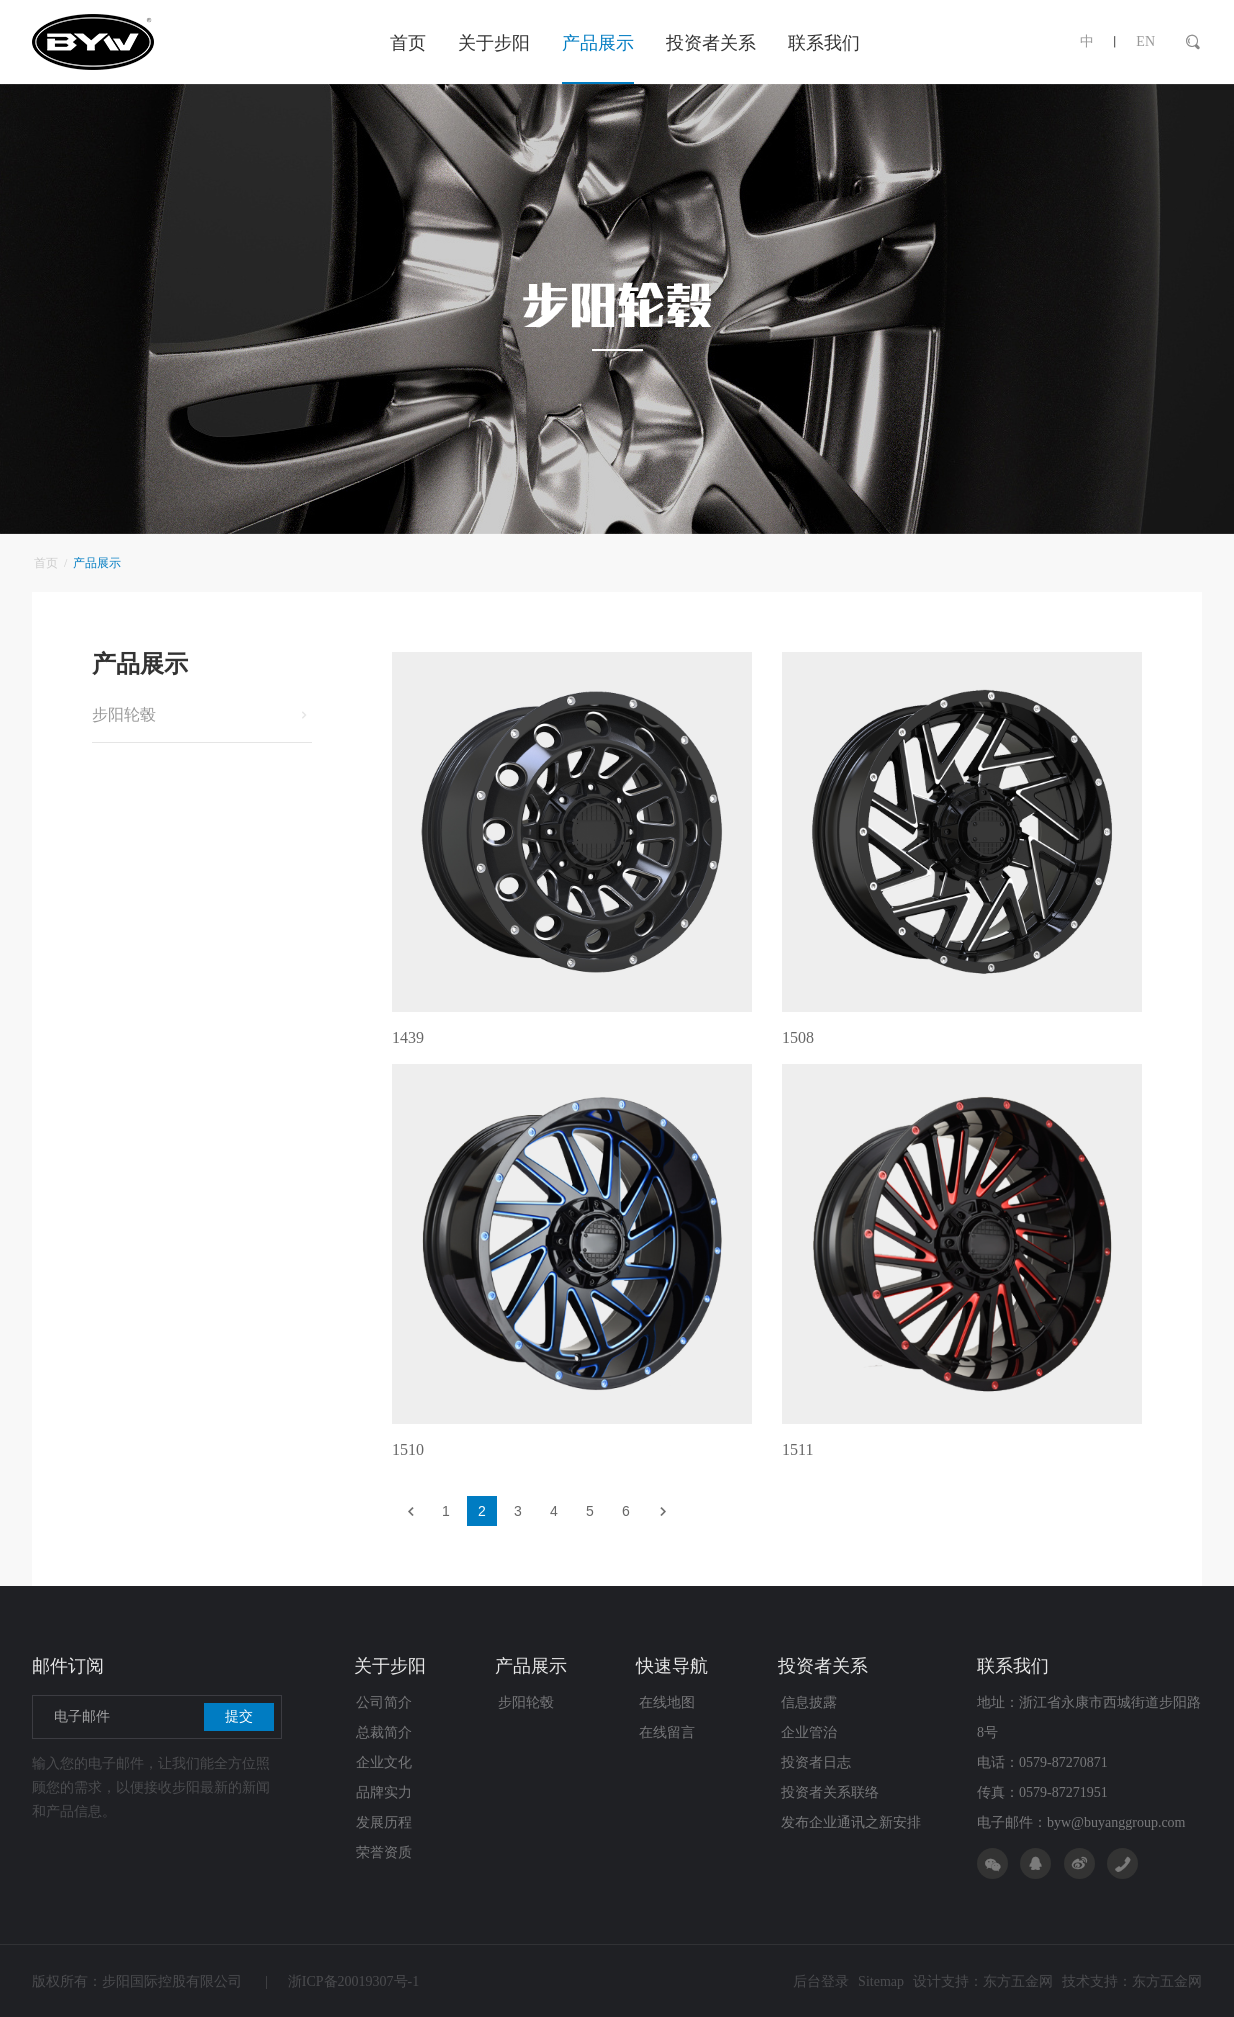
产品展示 (95, 563)
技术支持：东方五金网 (1132, 1981)
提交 (239, 1716)
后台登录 (821, 1981)
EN (1145, 41)
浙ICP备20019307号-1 (342, 1981)
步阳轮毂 (124, 714)
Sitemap (881, 1981)
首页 (45, 563)
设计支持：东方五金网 (983, 1981)
